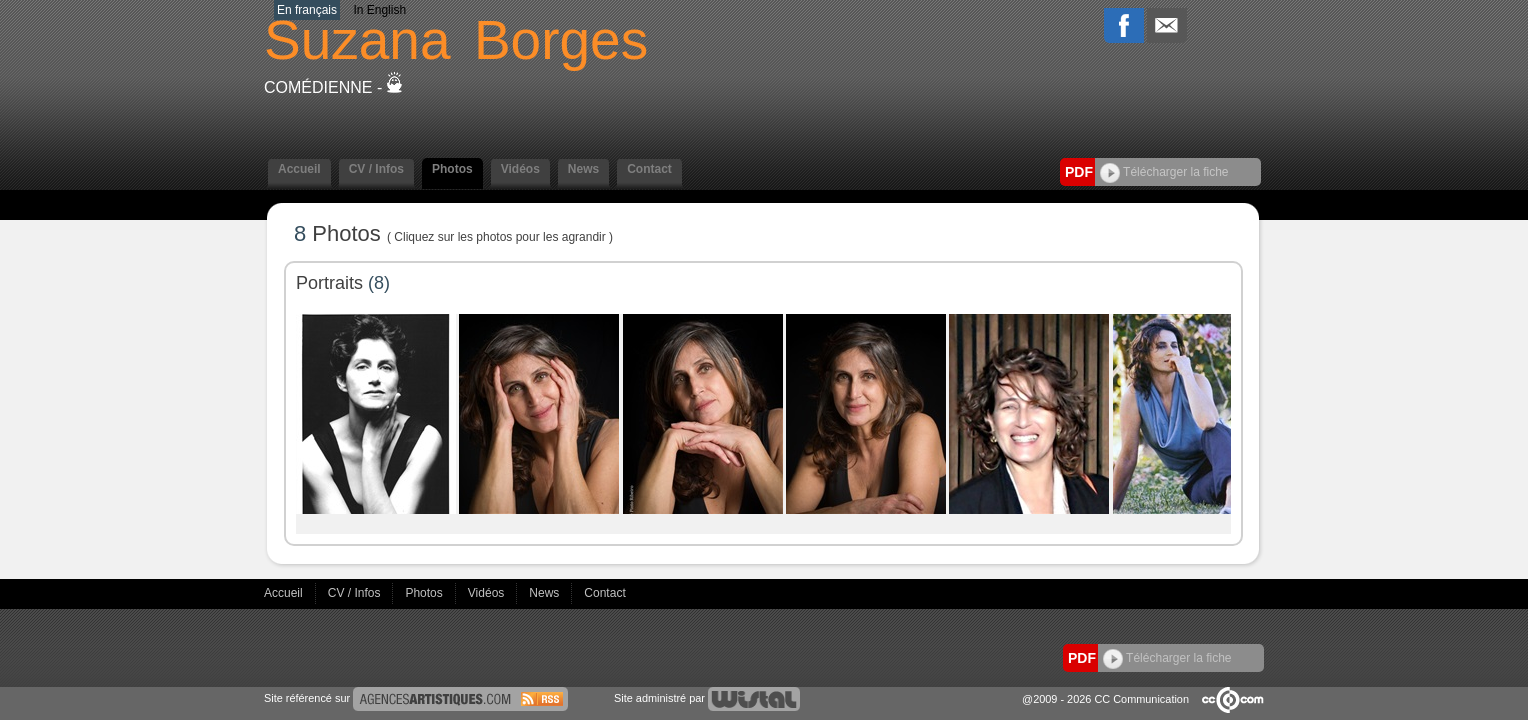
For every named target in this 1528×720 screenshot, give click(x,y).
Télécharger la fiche (1164, 172)
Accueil (299, 169)
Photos (452, 169)
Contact (649, 169)
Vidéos (520, 169)
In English (379, 10)
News (583, 169)
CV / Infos (376, 169)
